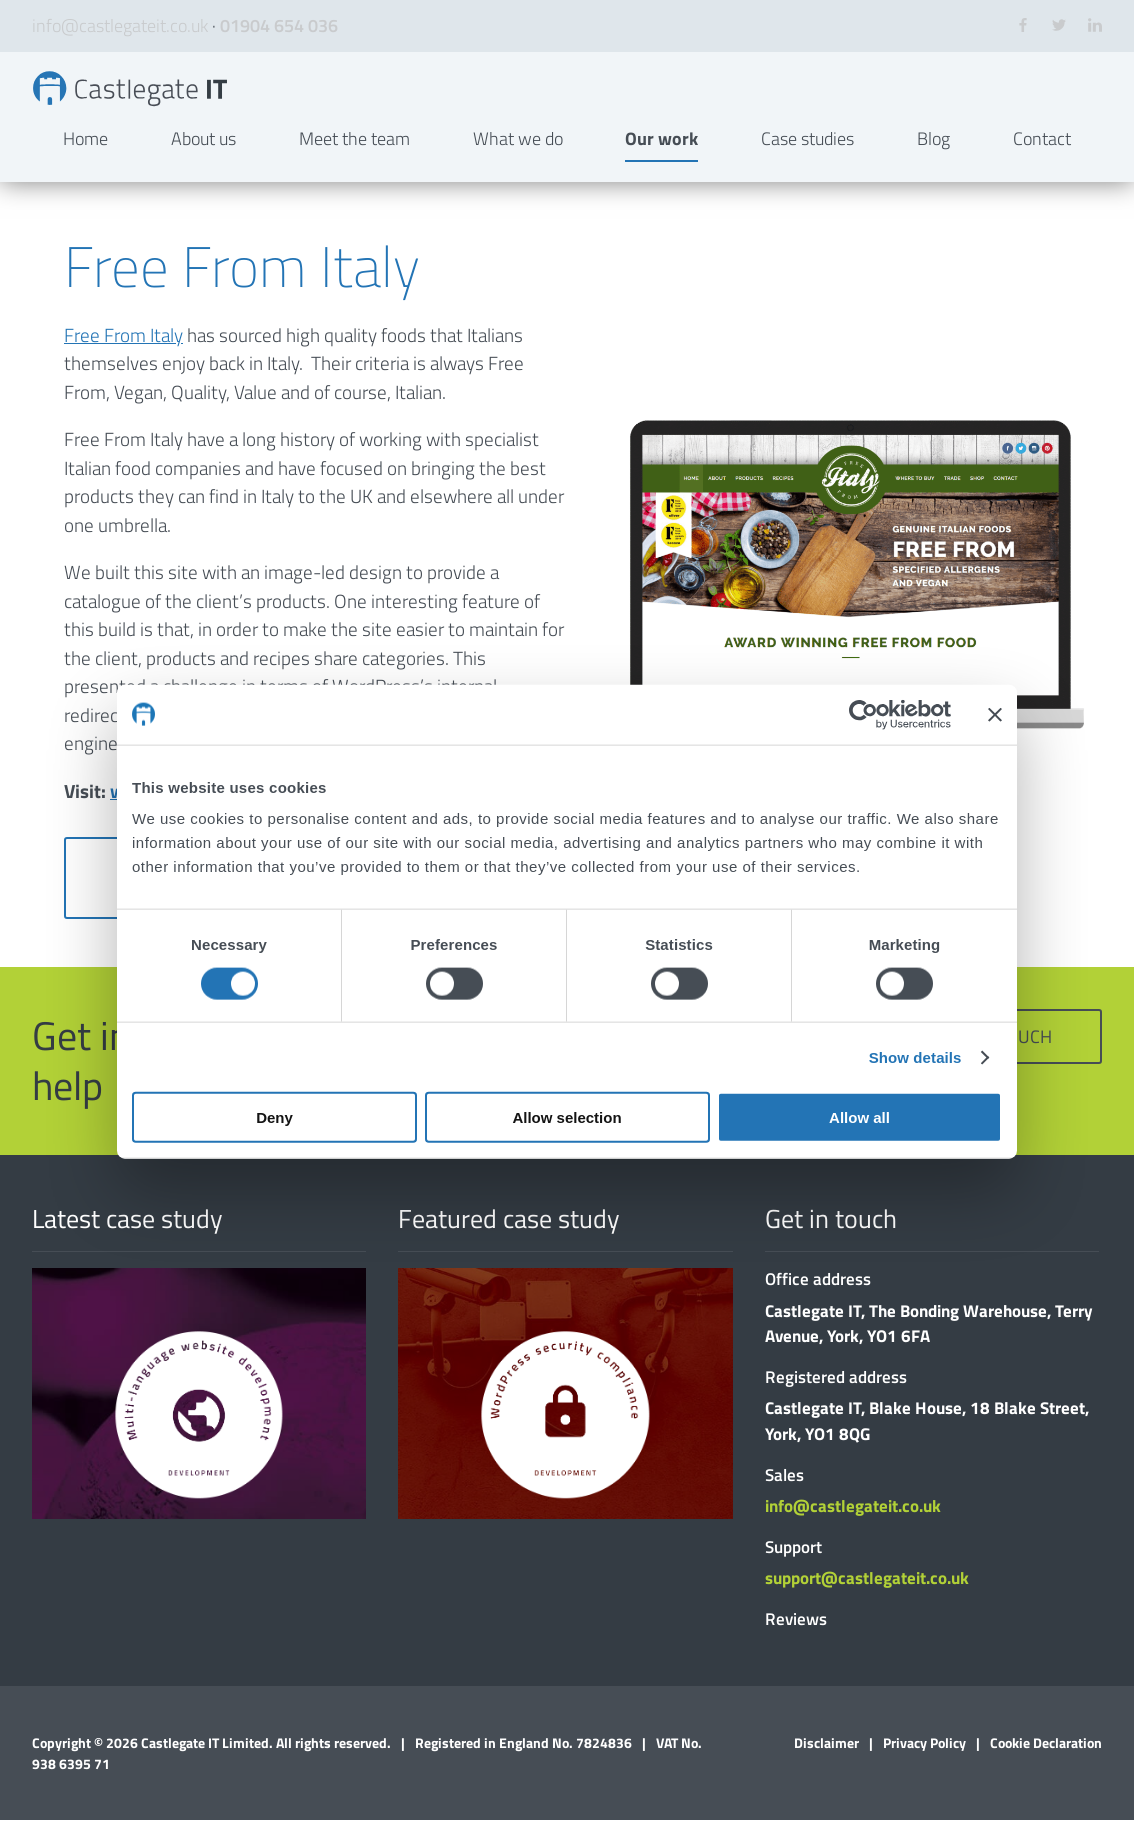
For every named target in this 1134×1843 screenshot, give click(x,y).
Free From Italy (123, 356)
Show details (915, 1056)
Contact (1042, 161)
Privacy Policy (924, 1765)
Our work (661, 161)
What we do (518, 161)
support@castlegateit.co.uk (867, 1601)
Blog (933, 161)
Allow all (859, 1117)
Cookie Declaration (1046, 1765)
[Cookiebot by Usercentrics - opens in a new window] (863, 714)
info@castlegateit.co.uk (120, 25)
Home (85, 161)
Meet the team (354, 161)
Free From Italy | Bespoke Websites (160, 100)
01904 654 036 (279, 25)
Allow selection (566, 1117)
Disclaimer (826, 1765)
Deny (274, 1117)
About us (203, 161)
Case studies (807, 161)
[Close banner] (995, 714)
